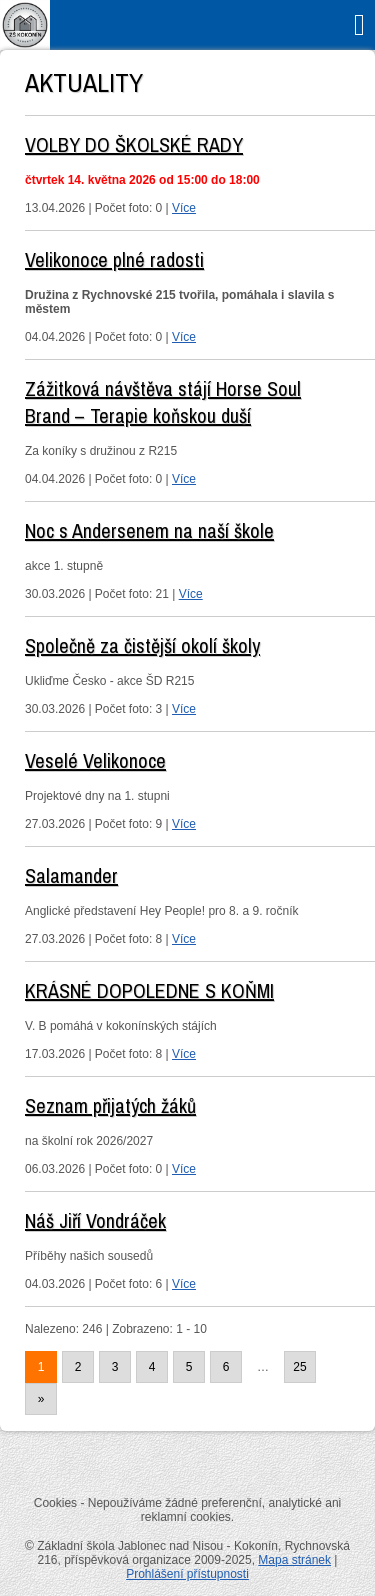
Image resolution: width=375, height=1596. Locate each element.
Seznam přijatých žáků (110, 1105)
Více (184, 208)
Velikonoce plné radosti (114, 259)
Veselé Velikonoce (95, 760)
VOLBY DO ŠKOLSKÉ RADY (134, 144)
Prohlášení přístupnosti (187, 1574)
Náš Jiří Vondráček (95, 1220)
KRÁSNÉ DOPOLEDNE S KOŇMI (149, 990)
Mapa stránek (294, 1560)
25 (299, 1367)
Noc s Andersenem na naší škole (149, 530)
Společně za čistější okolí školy (142, 645)
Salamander (71, 875)
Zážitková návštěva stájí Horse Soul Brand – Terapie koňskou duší (163, 402)
